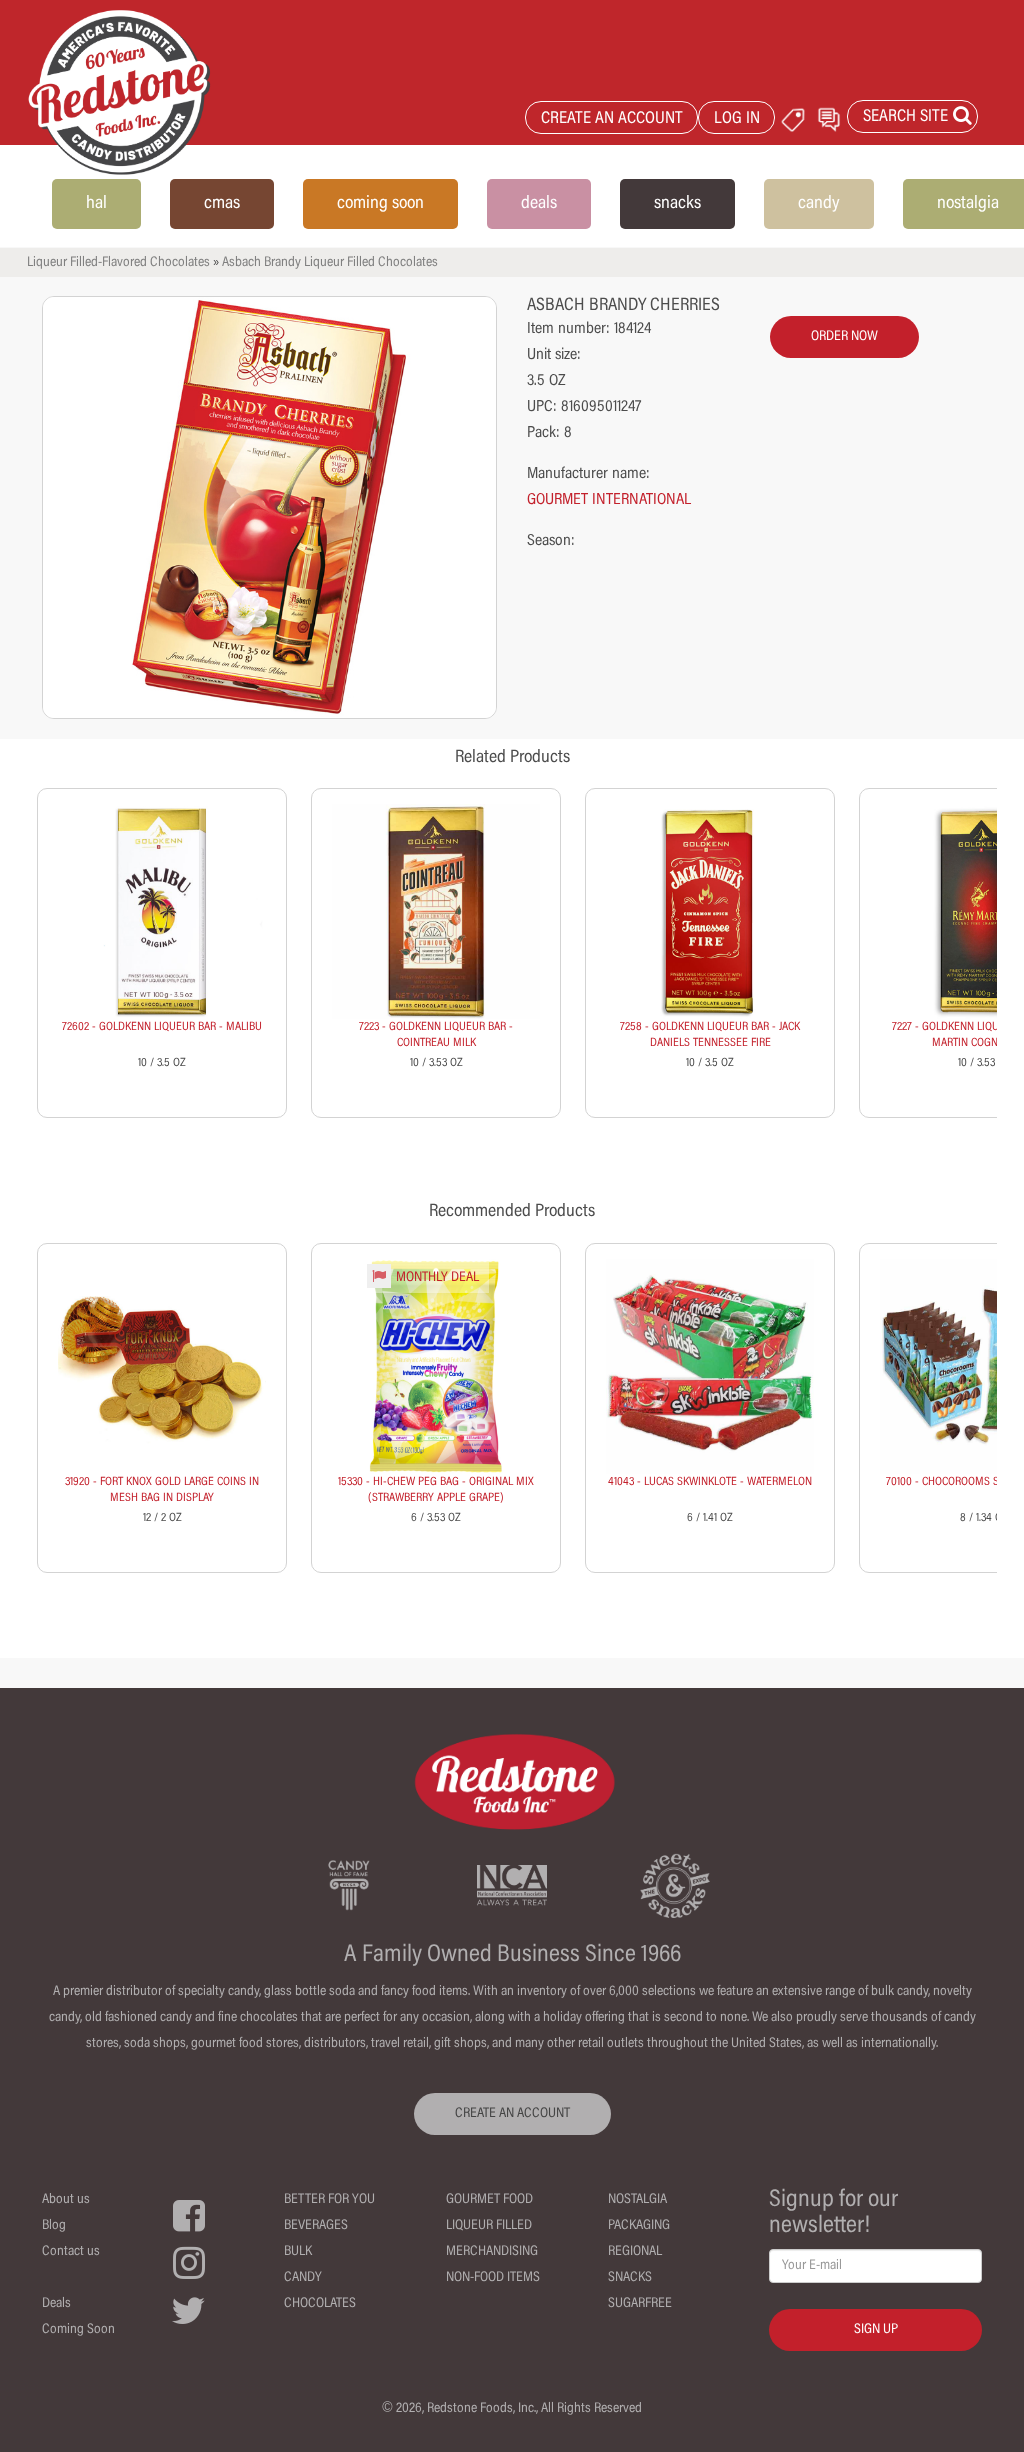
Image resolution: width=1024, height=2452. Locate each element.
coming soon (380, 204)
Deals (56, 2304)
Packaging (639, 2226)
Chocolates (320, 2304)
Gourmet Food (489, 2200)
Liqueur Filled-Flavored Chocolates (118, 263)
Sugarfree (640, 2304)
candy (819, 204)
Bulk (298, 2252)
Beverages (316, 2226)
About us (66, 2200)
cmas (222, 204)
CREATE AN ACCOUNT (612, 119)
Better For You (329, 2200)
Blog (54, 2226)
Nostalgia (637, 2200)
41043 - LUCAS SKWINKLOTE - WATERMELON (710, 1482)
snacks (677, 204)
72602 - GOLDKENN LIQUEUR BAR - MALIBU (162, 1027)
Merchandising (492, 2252)
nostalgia (968, 204)
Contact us (71, 2252)
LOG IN (737, 119)
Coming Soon (78, 2330)
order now (844, 337)
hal (96, 204)
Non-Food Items (493, 2278)
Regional (635, 2252)
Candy (303, 2278)
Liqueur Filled (489, 2226)
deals (539, 204)
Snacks (630, 2278)
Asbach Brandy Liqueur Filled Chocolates (330, 263)
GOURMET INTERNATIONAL (609, 500)
